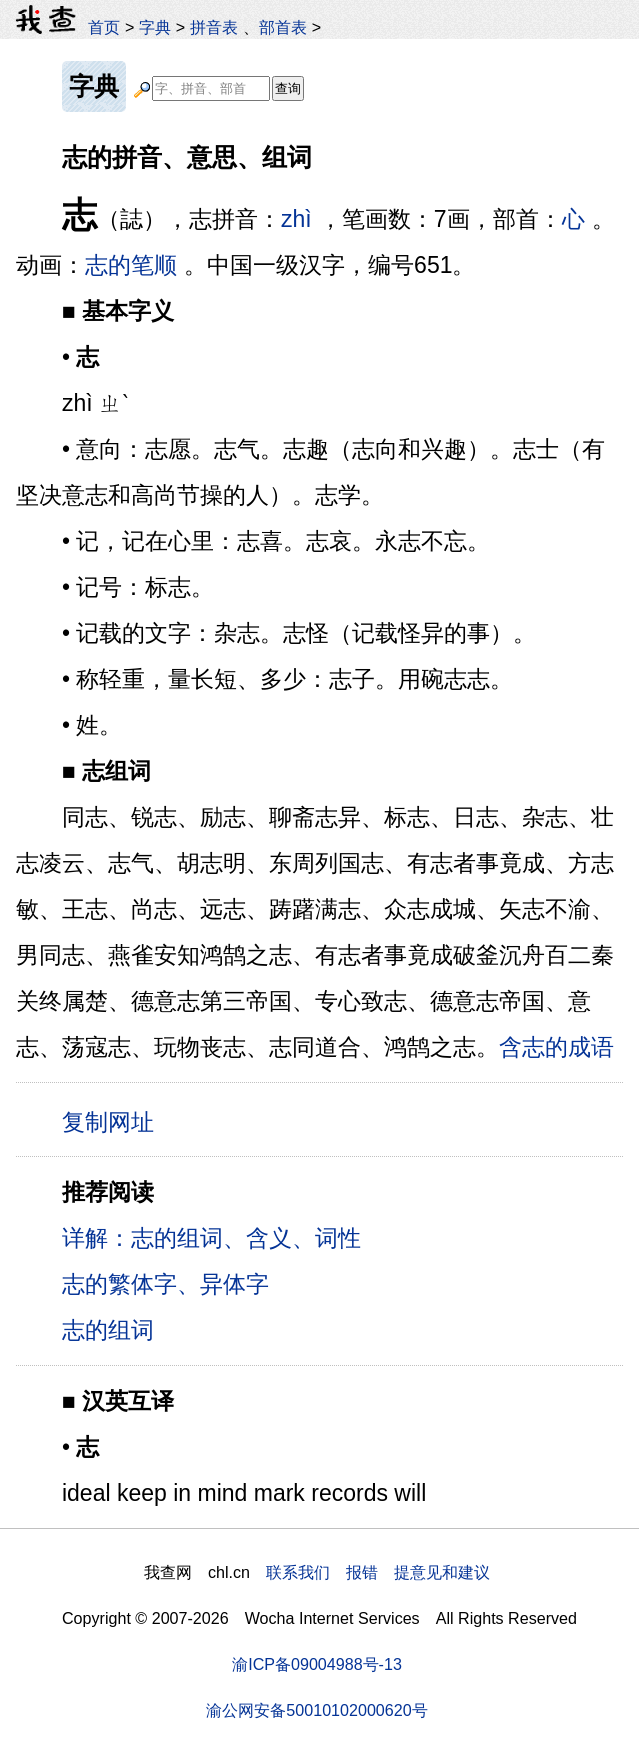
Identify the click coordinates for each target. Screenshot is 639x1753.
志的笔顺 (131, 265)
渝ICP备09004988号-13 (317, 1664)
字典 (155, 27)
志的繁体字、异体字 (165, 1284)
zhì (296, 219)
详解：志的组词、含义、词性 (211, 1238)
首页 (104, 27)
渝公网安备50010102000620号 (316, 1710)
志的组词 (108, 1330)
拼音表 (214, 27)
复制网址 (115, 1121)
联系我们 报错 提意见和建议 (378, 1572)
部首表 (283, 27)
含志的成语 (556, 1047)
